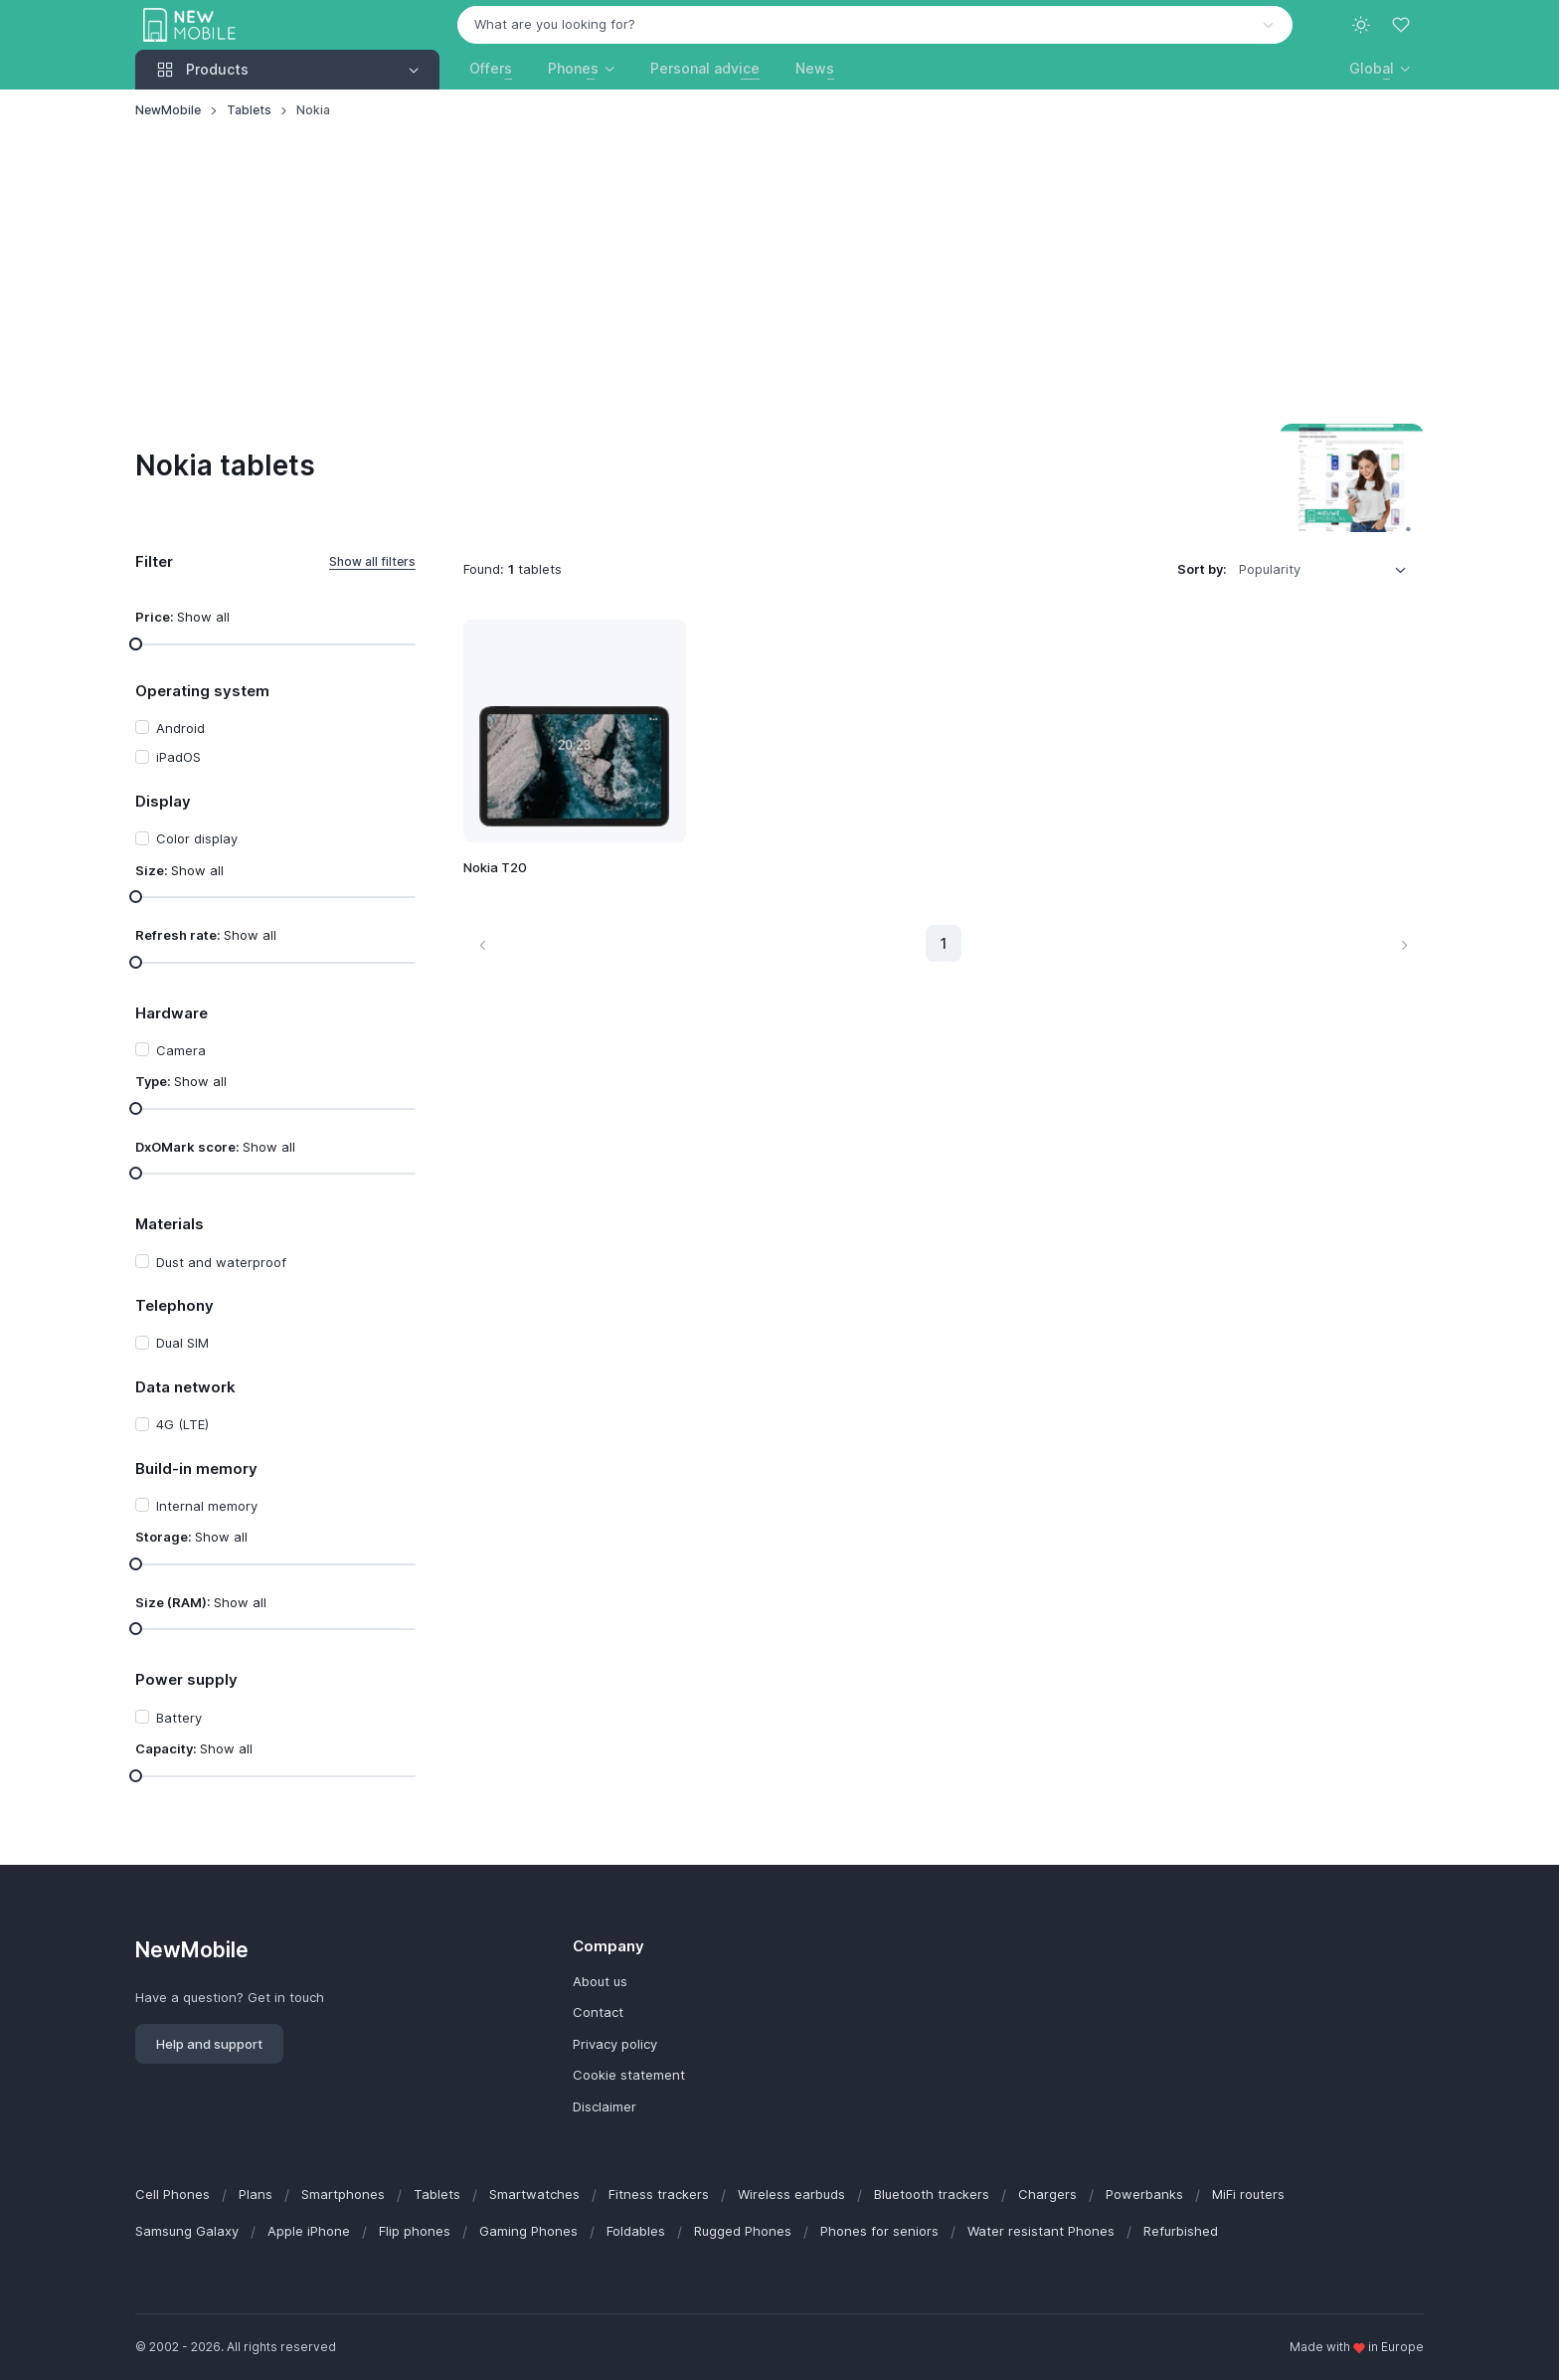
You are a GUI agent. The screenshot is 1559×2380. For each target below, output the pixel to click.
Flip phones (414, 2231)
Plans (255, 2194)
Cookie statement (629, 2075)
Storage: (191, 1537)
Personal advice (705, 68)
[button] (1379, 68)
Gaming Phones (528, 2231)
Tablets (249, 109)
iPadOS (178, 757)
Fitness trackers (658, 2194)
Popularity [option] (1269, 569)
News (814, 68)
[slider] (135, 643)
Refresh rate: (205, 935)
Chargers (1047, 2194)
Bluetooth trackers (931, 2194)
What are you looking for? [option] (554, 24)
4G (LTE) (182, 1424)
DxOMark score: (215, 1147)
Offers (490, 68)
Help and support (209, 2044)
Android (180, 728)
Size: (179, 870)
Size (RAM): (200, 1602)
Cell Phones (172, 2194)
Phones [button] (573, 68)
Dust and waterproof (221, 1262)
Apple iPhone (308, 2231)
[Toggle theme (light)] (1361, 25)
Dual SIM (182, 1343)
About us (600, 1981)
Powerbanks (1144, 2194)
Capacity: (194, 1748)
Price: (182, 617)
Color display (197, 838)
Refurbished (1180, 2231)
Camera (181, 1050)
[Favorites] (1403, 25)
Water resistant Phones (1041, 2231)
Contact (598, 2012)
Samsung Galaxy (187, 2231)
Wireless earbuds (791, 2194)
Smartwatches (534, 2194)
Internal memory (207, 1506)
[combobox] (875, 25)
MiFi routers (1248, 2194)
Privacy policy (615, 2044)
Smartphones (343, 2194)
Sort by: (1202, 569)
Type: (181, 1081)
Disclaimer (604, 2106)
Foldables (635, 2231)
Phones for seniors (879, 2231)
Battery (179, 1718)
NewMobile (168, 109)
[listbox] (1329, 570)
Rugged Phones (742, 2231)
